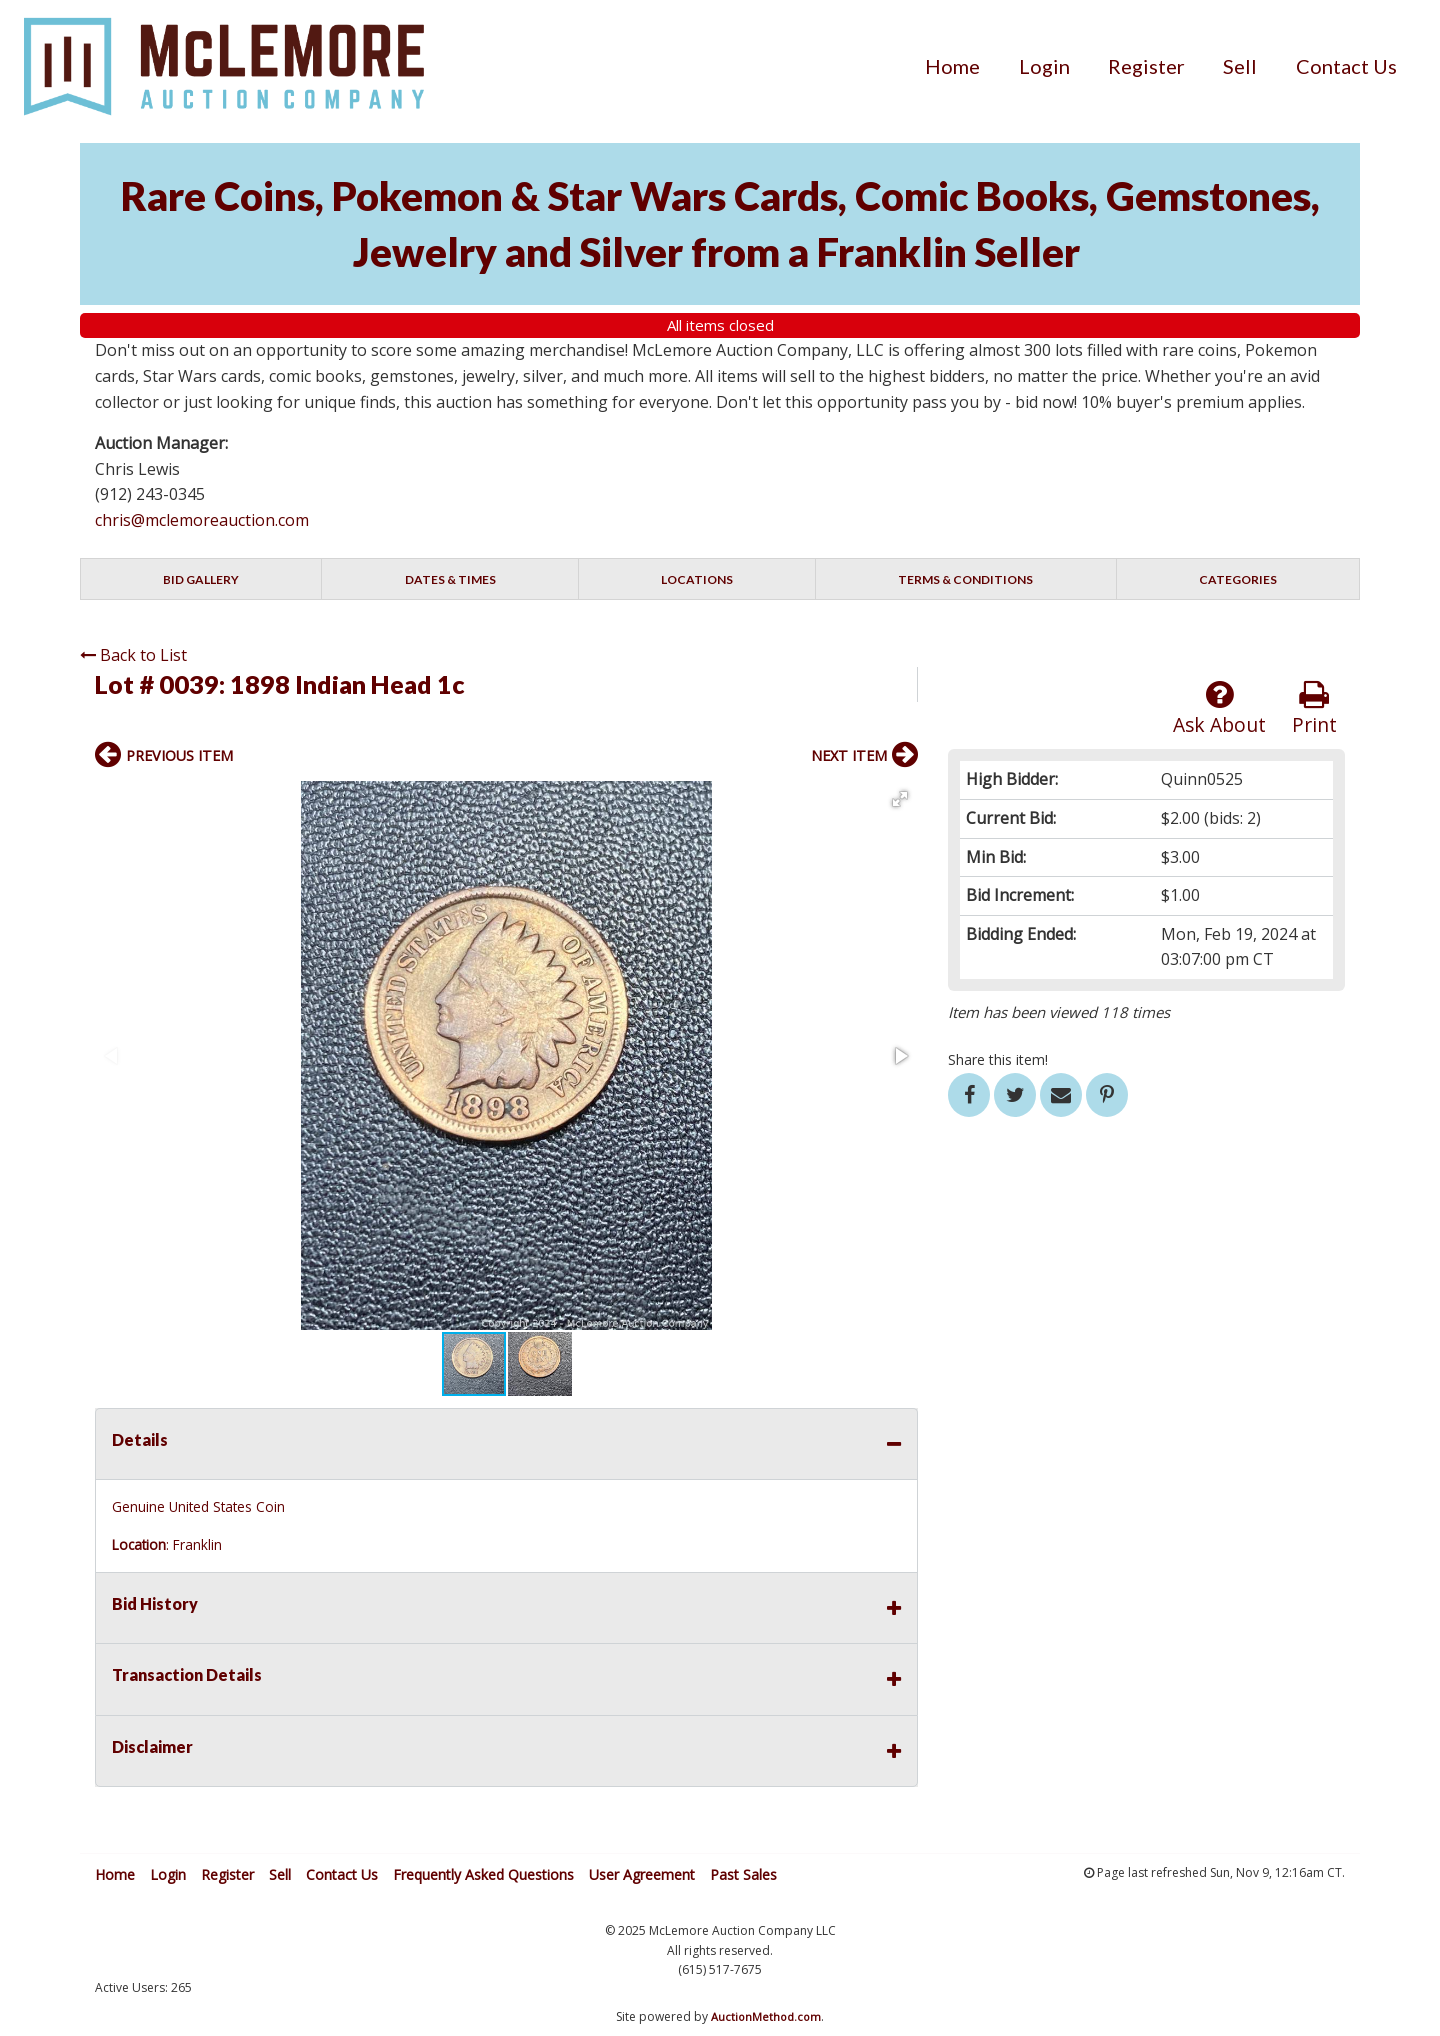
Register (1146, 66)
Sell (1240, 66)
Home (952, 66)
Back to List (133, 655)
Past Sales (743, 1874)
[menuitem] (952, 66)
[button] (900, 799)
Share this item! (998, 1059)
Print (1314, 708)
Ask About (1219, 708)
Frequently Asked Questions (483, 1874)
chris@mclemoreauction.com (202, 520)
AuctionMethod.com (766, 2016)
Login (1044, 66)
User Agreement (642, 1874)
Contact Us (1346, 66)
